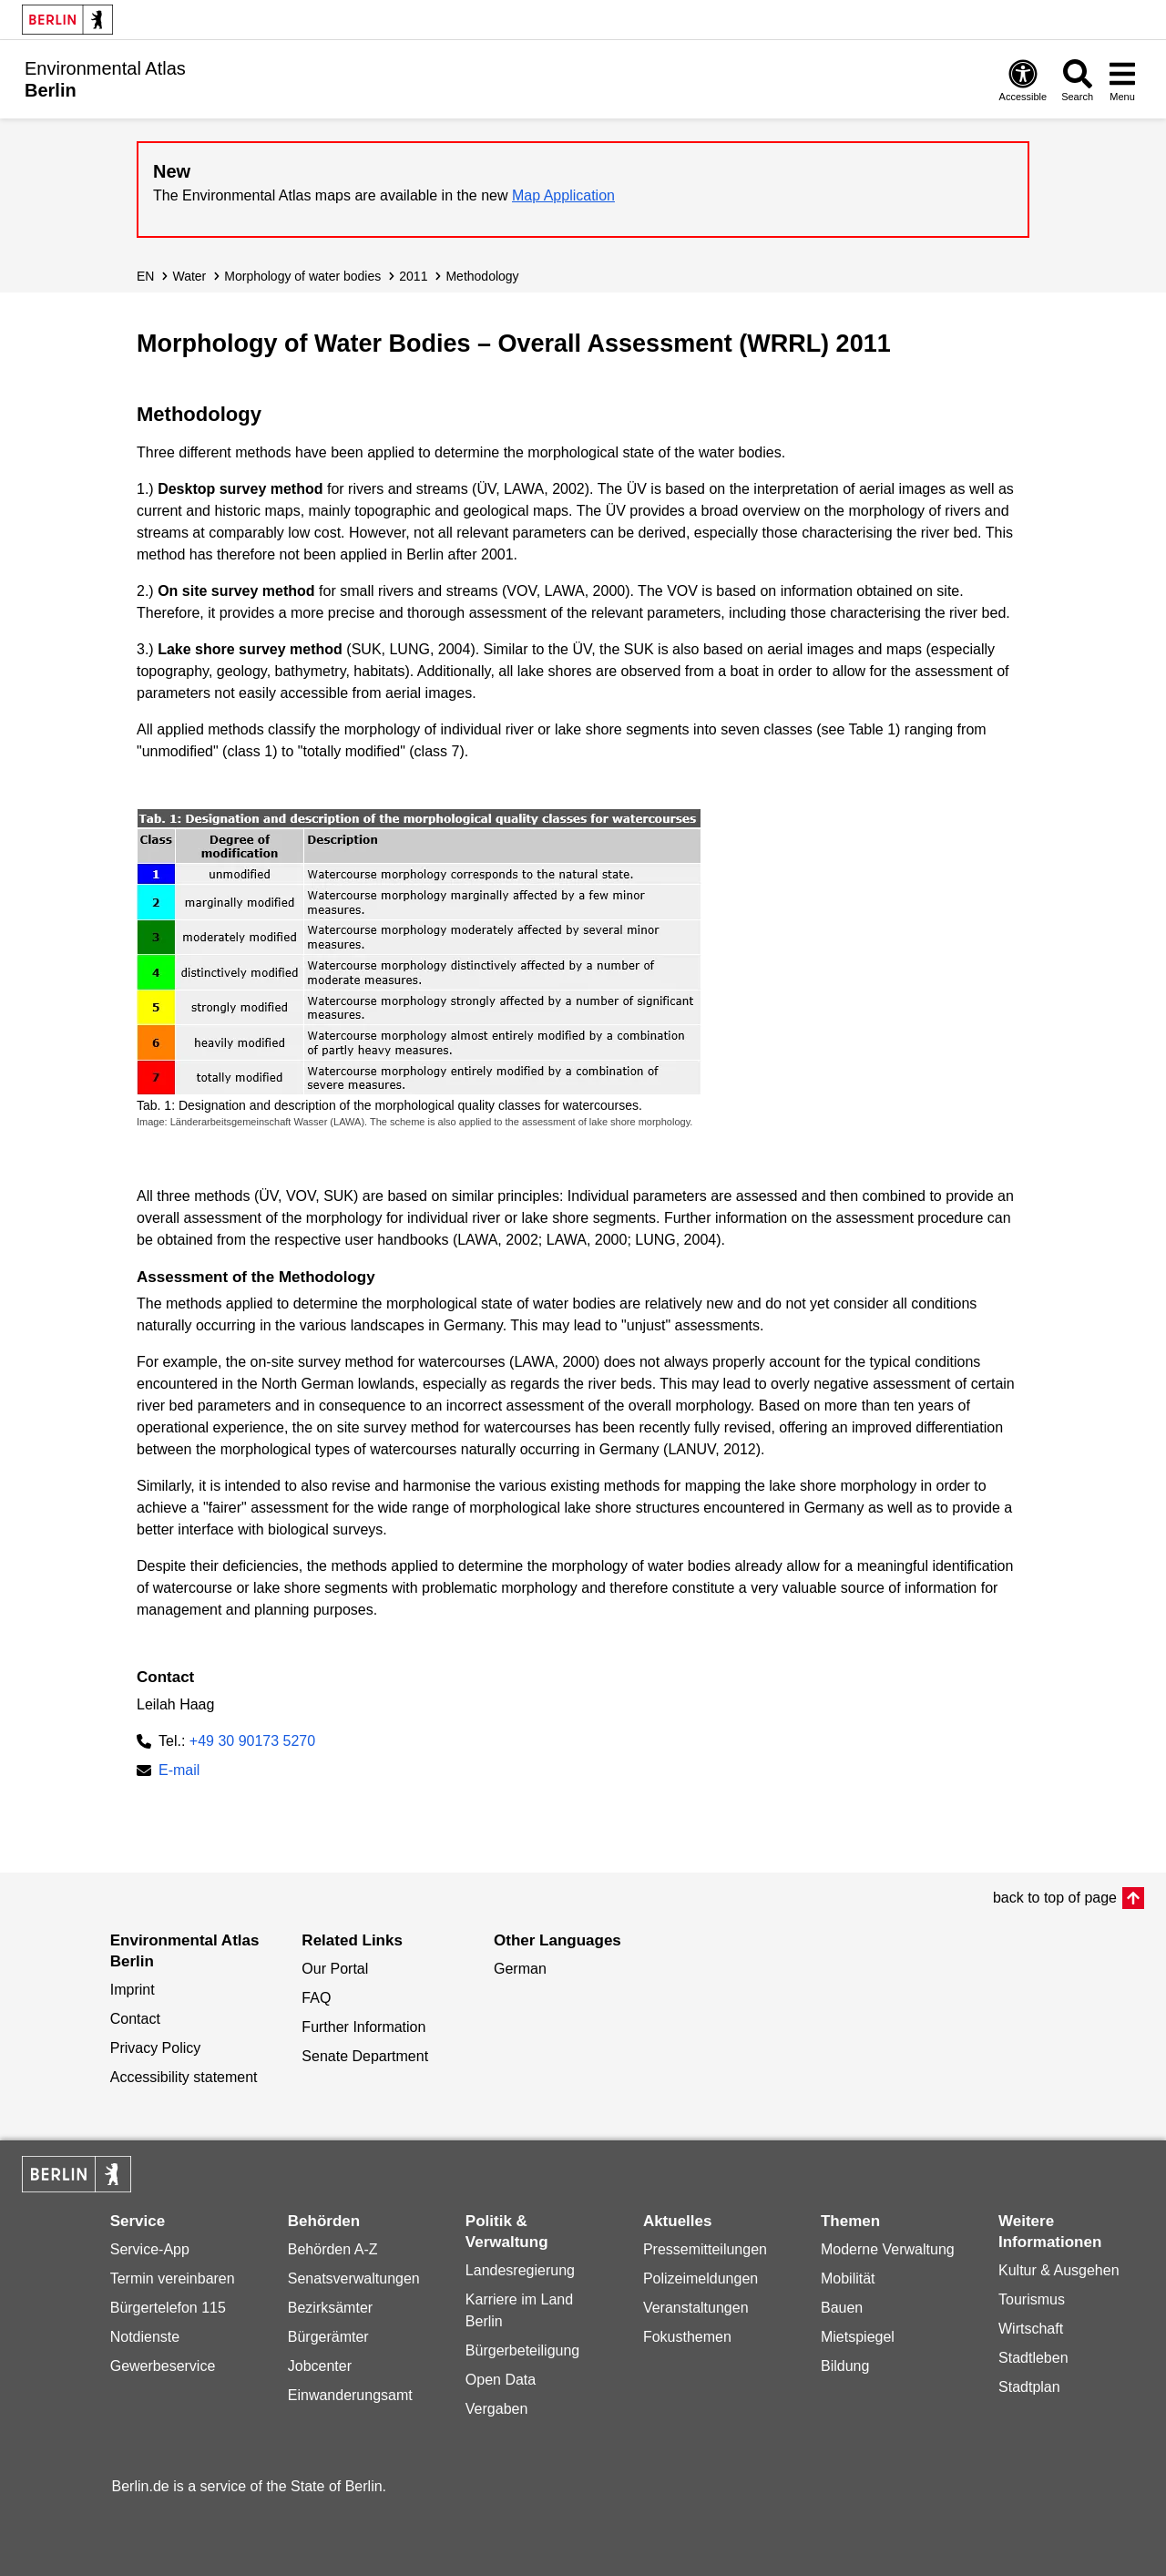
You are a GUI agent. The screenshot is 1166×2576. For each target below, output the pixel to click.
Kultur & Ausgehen (1059, 2270)
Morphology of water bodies (302, 276)
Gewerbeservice (163, 2366)
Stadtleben (1033, 2358)
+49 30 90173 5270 (252, 1741)
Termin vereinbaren (172, 2278)
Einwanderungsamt (350, 2395)
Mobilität (848, 2278)
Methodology (481, 276)
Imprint (132, 1989)
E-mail (179, 1771)
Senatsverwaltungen (354, 2278)
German (520, 1968)
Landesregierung (520, 2270)
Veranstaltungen (696, 2307)
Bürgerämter (328, 2337)
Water (189, 276)
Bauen (842, 2307)
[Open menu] (1122, 80)
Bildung (845, 2366)
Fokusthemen (687, 2337)
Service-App (149, 2249)
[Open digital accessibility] (1023, 80)
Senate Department (365, 2056)
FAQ (316, 1998)
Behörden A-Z (333, 2249)
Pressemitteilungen (705, 2249)
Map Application (563, 195)
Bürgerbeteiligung (522, 2350)
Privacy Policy (155, 2048)
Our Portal (335, 1968)
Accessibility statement (184, 2077)
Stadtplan (1029, 2387)
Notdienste (145, 2337)
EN (145, 276)
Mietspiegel (858, 2337)
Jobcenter (320, 2366)
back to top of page (1055, 1897)
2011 (413, 276)
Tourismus (1031, 2299)
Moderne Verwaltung (888, 2249)
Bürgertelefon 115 (168, 2307)
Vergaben (496, 2409)
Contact (135, 2019)
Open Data (500, 2379)
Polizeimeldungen (700, 2278)
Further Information (363, 2027)
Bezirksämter (330, 2307)
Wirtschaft (1030, 2328)
